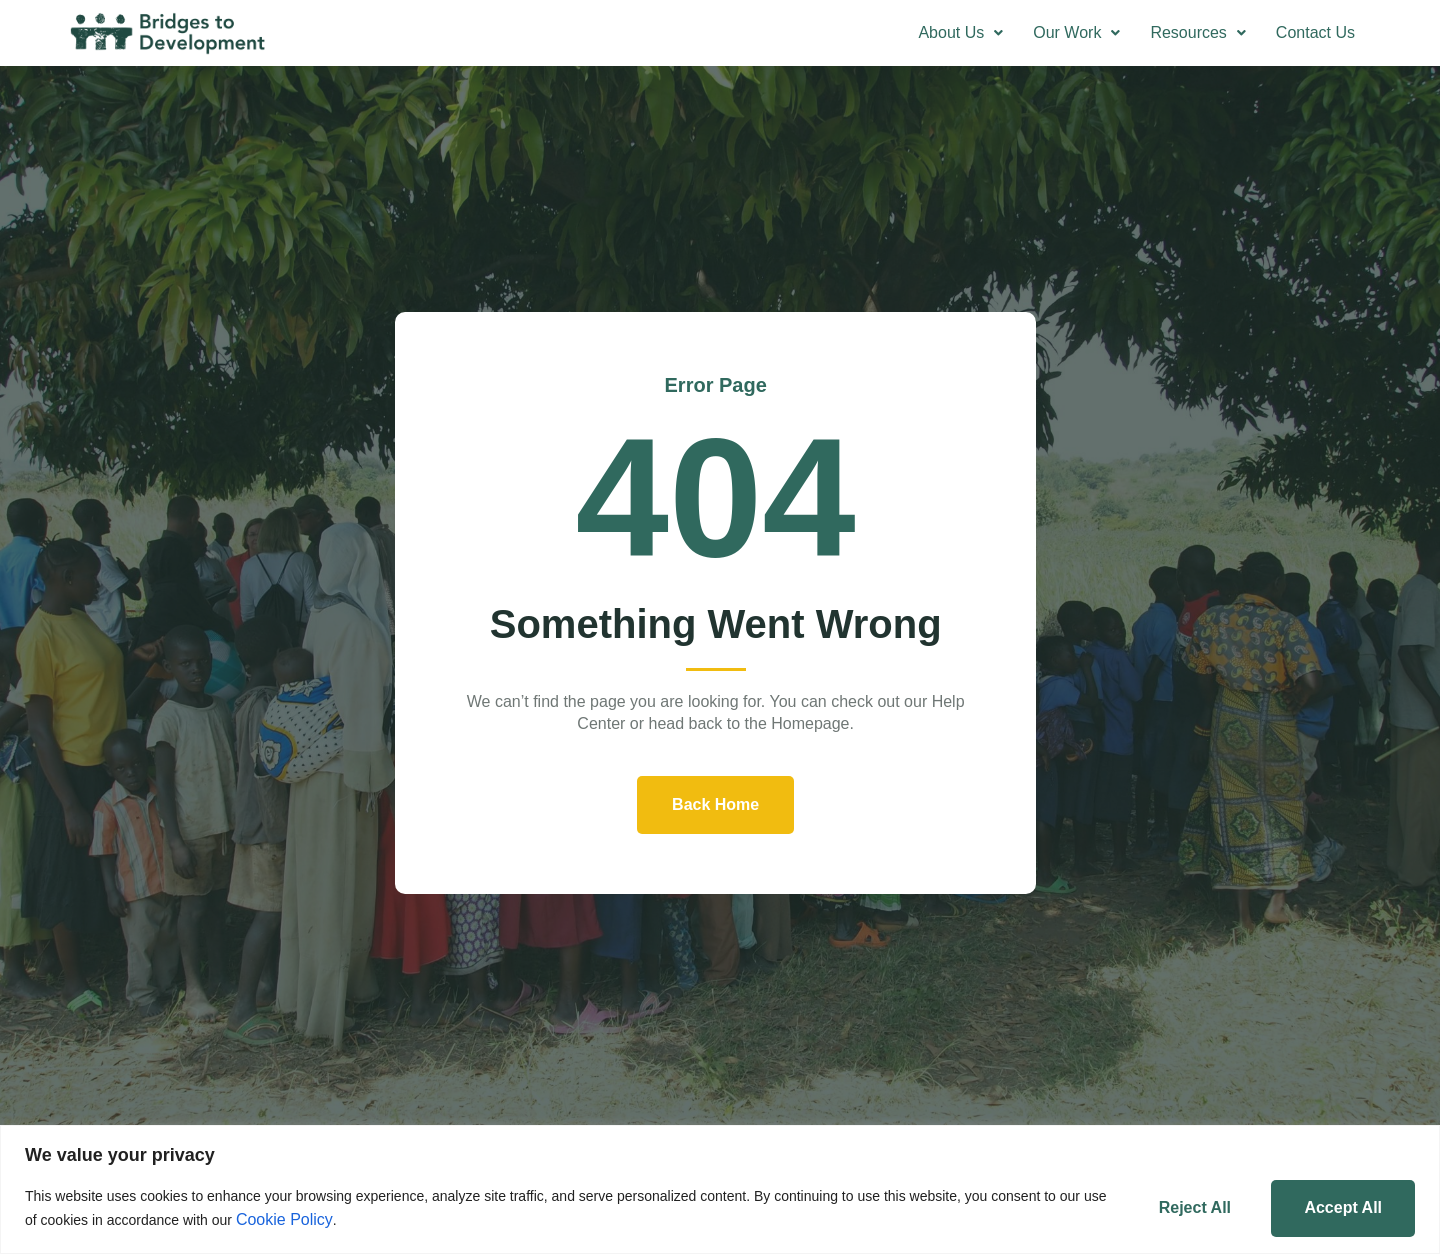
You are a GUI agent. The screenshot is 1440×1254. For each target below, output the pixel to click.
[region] (720, 1189)
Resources (1197, 32)
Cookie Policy (310, 1218)
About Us (960, 32)
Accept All (1341, 1206)
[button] (960, 33)
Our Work (1076, 32)
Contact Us (1315, 32)
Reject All (1188, 1206)
